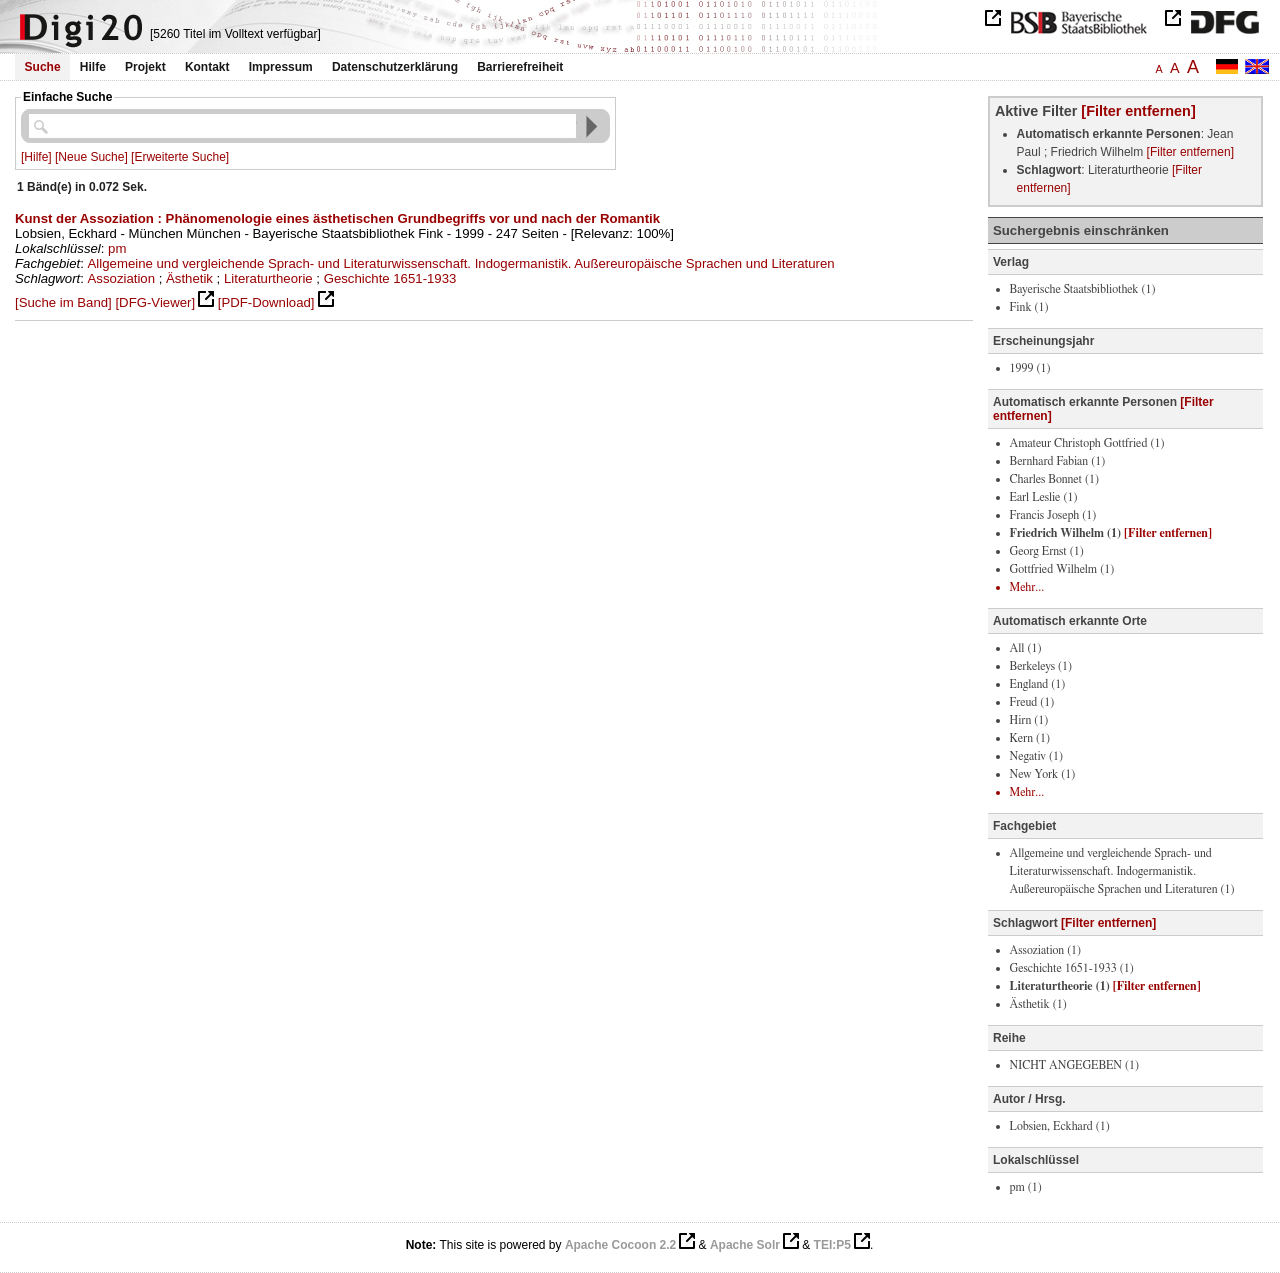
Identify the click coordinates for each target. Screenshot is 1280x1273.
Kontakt (207, 67)
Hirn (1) (1029, 720)
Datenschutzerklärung (395, 67)
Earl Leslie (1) (1044, 497)
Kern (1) (1030, 738)
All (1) (1026, 648)
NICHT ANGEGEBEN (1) (1074, 1065)
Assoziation (121, 278)
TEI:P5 (832, 1245)
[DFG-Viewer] (155, 302)
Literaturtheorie (268, 278)
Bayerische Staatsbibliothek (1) (1083, 289)
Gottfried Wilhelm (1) (1062, 569)
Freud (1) (1032, 702)
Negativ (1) (1036, 756)
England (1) (1038, 684)
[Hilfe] (36, 157)
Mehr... (1027, 587)
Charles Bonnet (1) (1054, 479)
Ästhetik (189, 278)
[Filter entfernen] (1138, 111)
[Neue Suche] (91, 157)
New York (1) (1043, 774)
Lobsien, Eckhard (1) (1060, 1126)
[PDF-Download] (266, 302)
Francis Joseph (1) (1053, 515)
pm (117, 248)
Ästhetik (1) (1038, 1004)
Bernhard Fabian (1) (1058, 461)
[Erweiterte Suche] (180, 157)
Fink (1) (1029, 307)
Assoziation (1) (1046, 950)
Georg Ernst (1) (1047, 551)
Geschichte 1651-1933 (390, 278)
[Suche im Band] (63, 302)
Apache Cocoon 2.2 (620, 1245)
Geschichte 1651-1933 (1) (1072, 968)
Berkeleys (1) (1041, 666)
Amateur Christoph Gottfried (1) (1087, 443)
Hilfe (93, 67)
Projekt (145, 67)
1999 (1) (1030, 368)
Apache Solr (745, 1245)
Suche (43, 67)
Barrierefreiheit (520, 67)
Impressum (281, 67)
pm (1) (1026, 1187)
